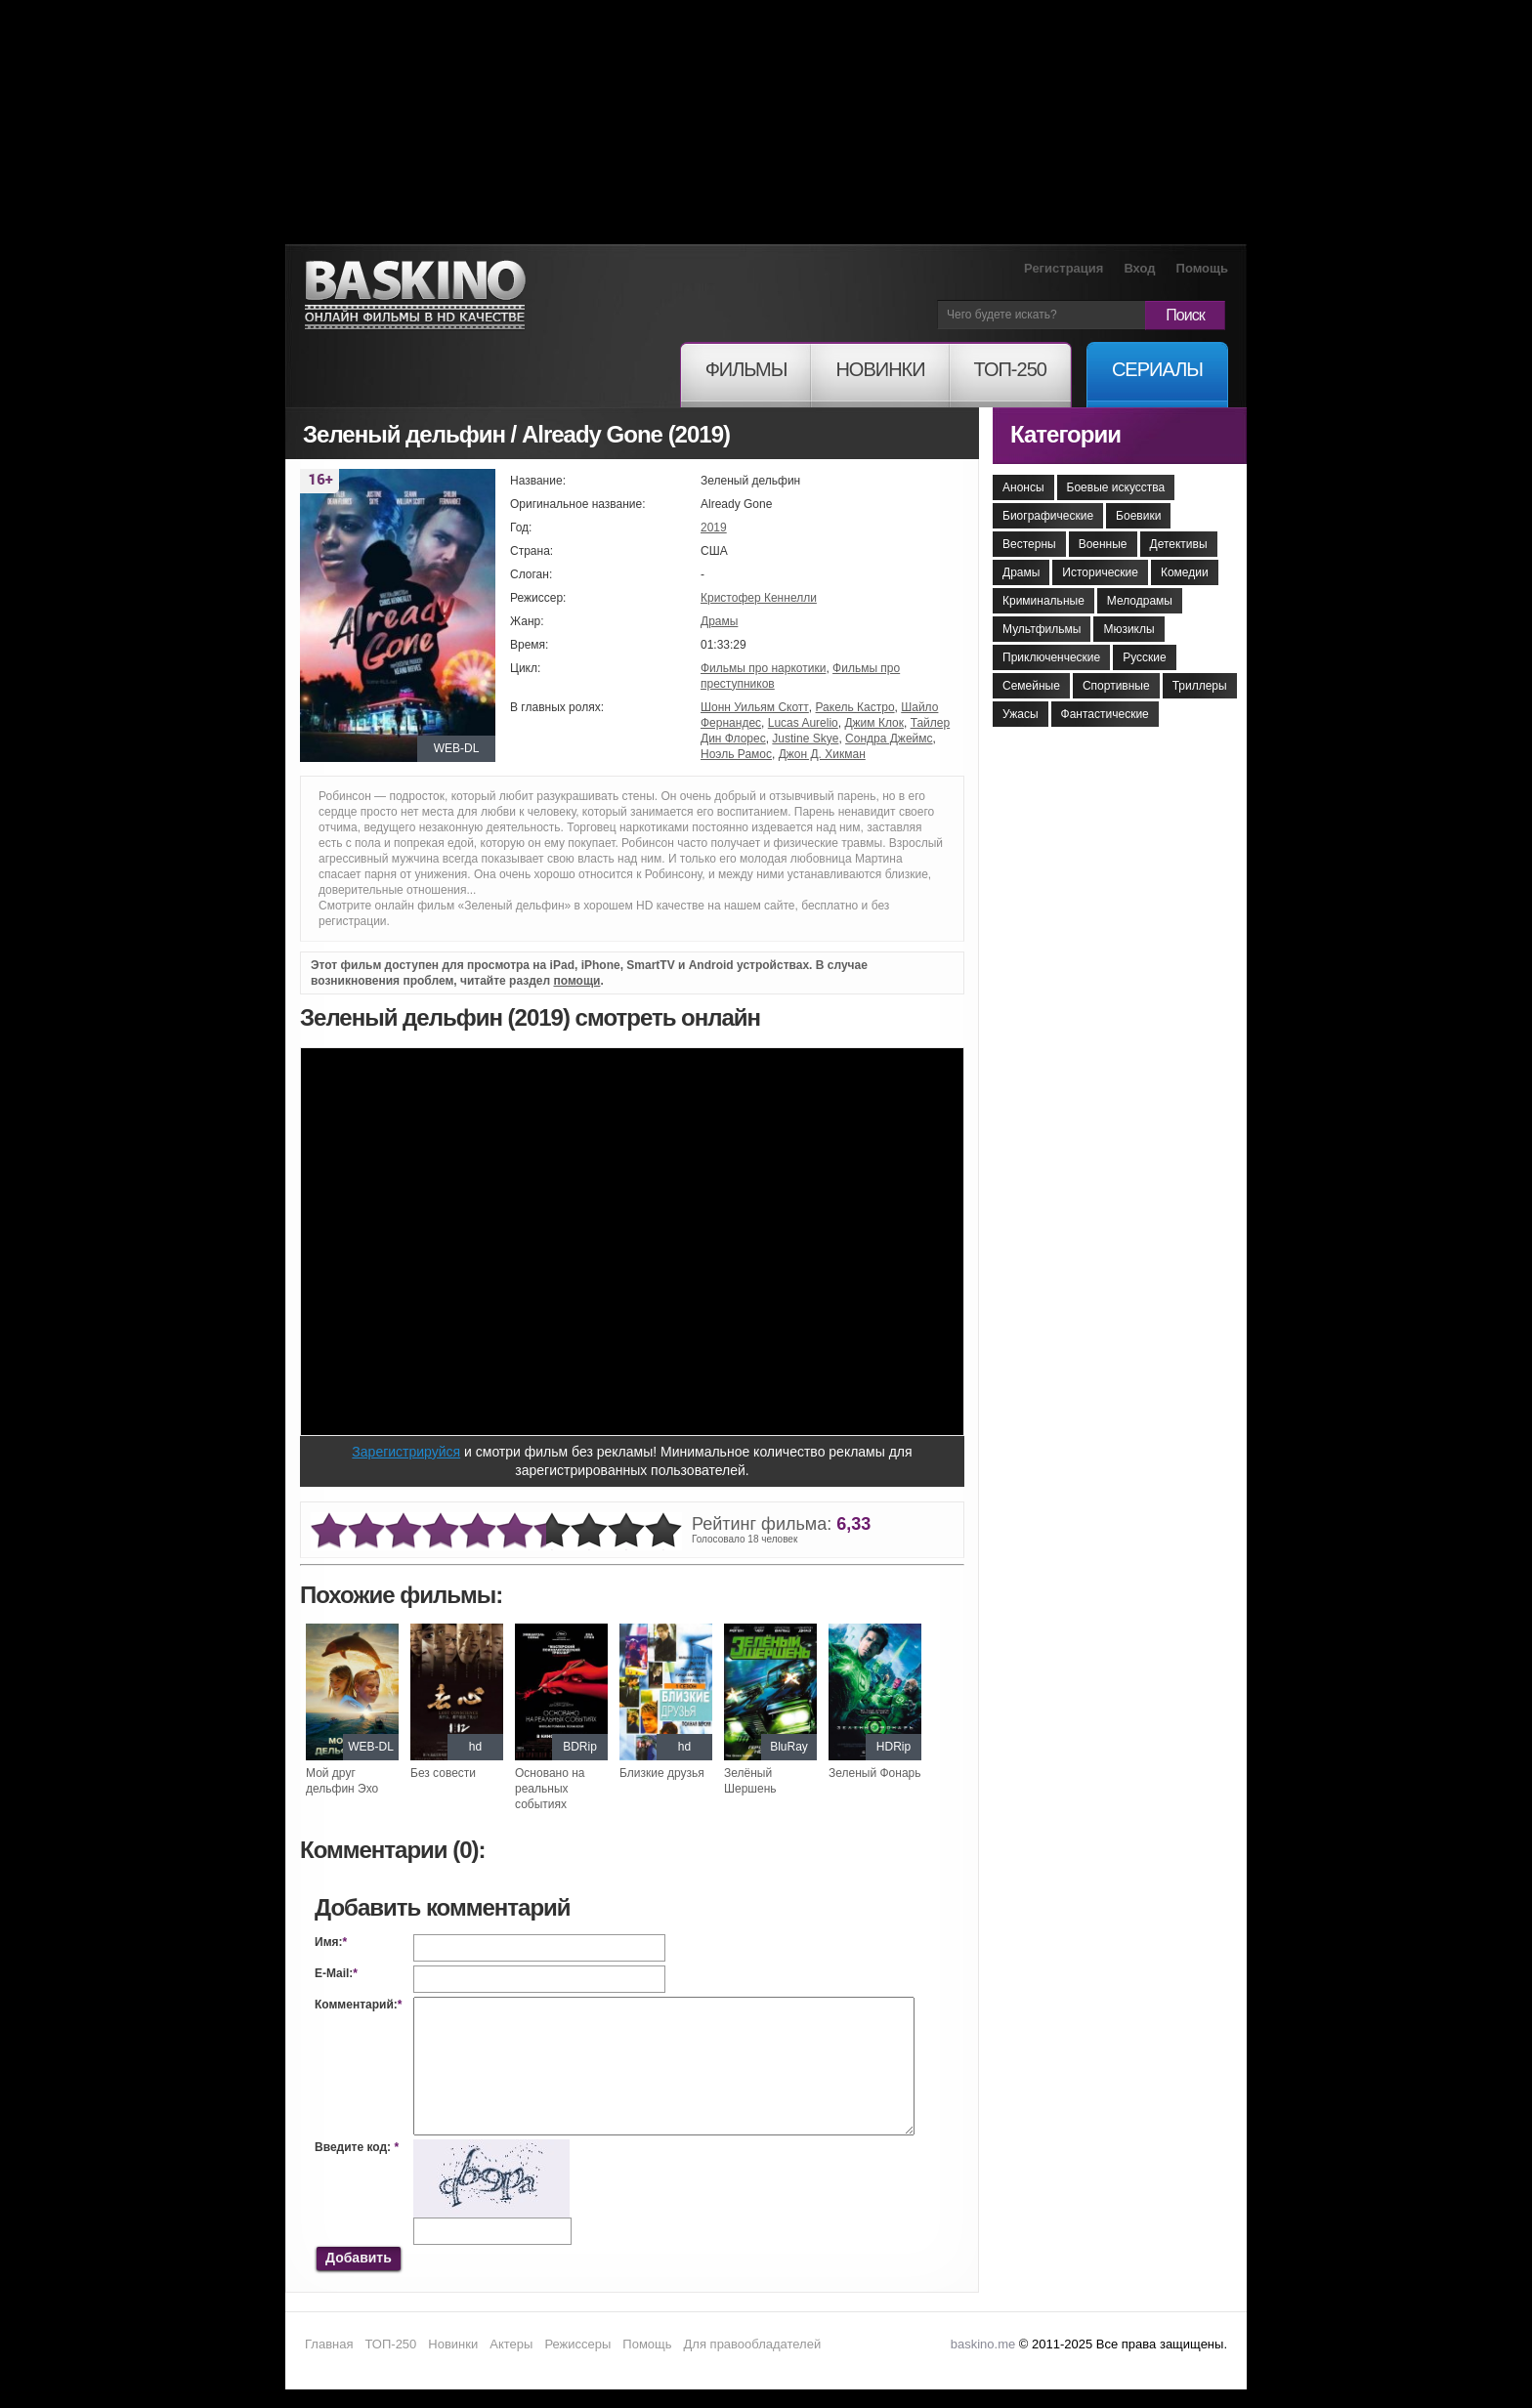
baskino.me (983, 2344)
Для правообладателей (753, 2344)
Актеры (510, 2344)
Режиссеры (577, 2344)
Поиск (1185, 315)
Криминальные (1043, 601)
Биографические (1047, 516)
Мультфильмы (1041, 629)
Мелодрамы (1139, 601)
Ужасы (1020, 714)
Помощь (1202, 268)
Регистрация (1063, 268)
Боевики (1138, 516)
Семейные (1031, 686)
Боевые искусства (1116, 487)
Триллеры (1199, 686)
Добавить (358, 2257)
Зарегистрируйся (406, 1451)
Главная (329, 2344)
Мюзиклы (1128, 629)
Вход (1139, 268)
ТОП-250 (390, 2344)
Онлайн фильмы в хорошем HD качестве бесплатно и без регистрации (415, 295)
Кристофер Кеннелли (759, 598)
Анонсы (1023, 487)
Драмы (719, 621)
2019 (714, 527)
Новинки (453, 2344)
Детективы (1179, 544)
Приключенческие (1051, 657)
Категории (1065, 434)
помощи (576, 981)
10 (663, 1531)
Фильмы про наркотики (763, 668)
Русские (1145, 657)
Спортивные (1116, 686)
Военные (1103, 544)
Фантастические (1105, 714)
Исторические (1100, 572)
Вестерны (1029, 544)
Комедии (1185, 572)
